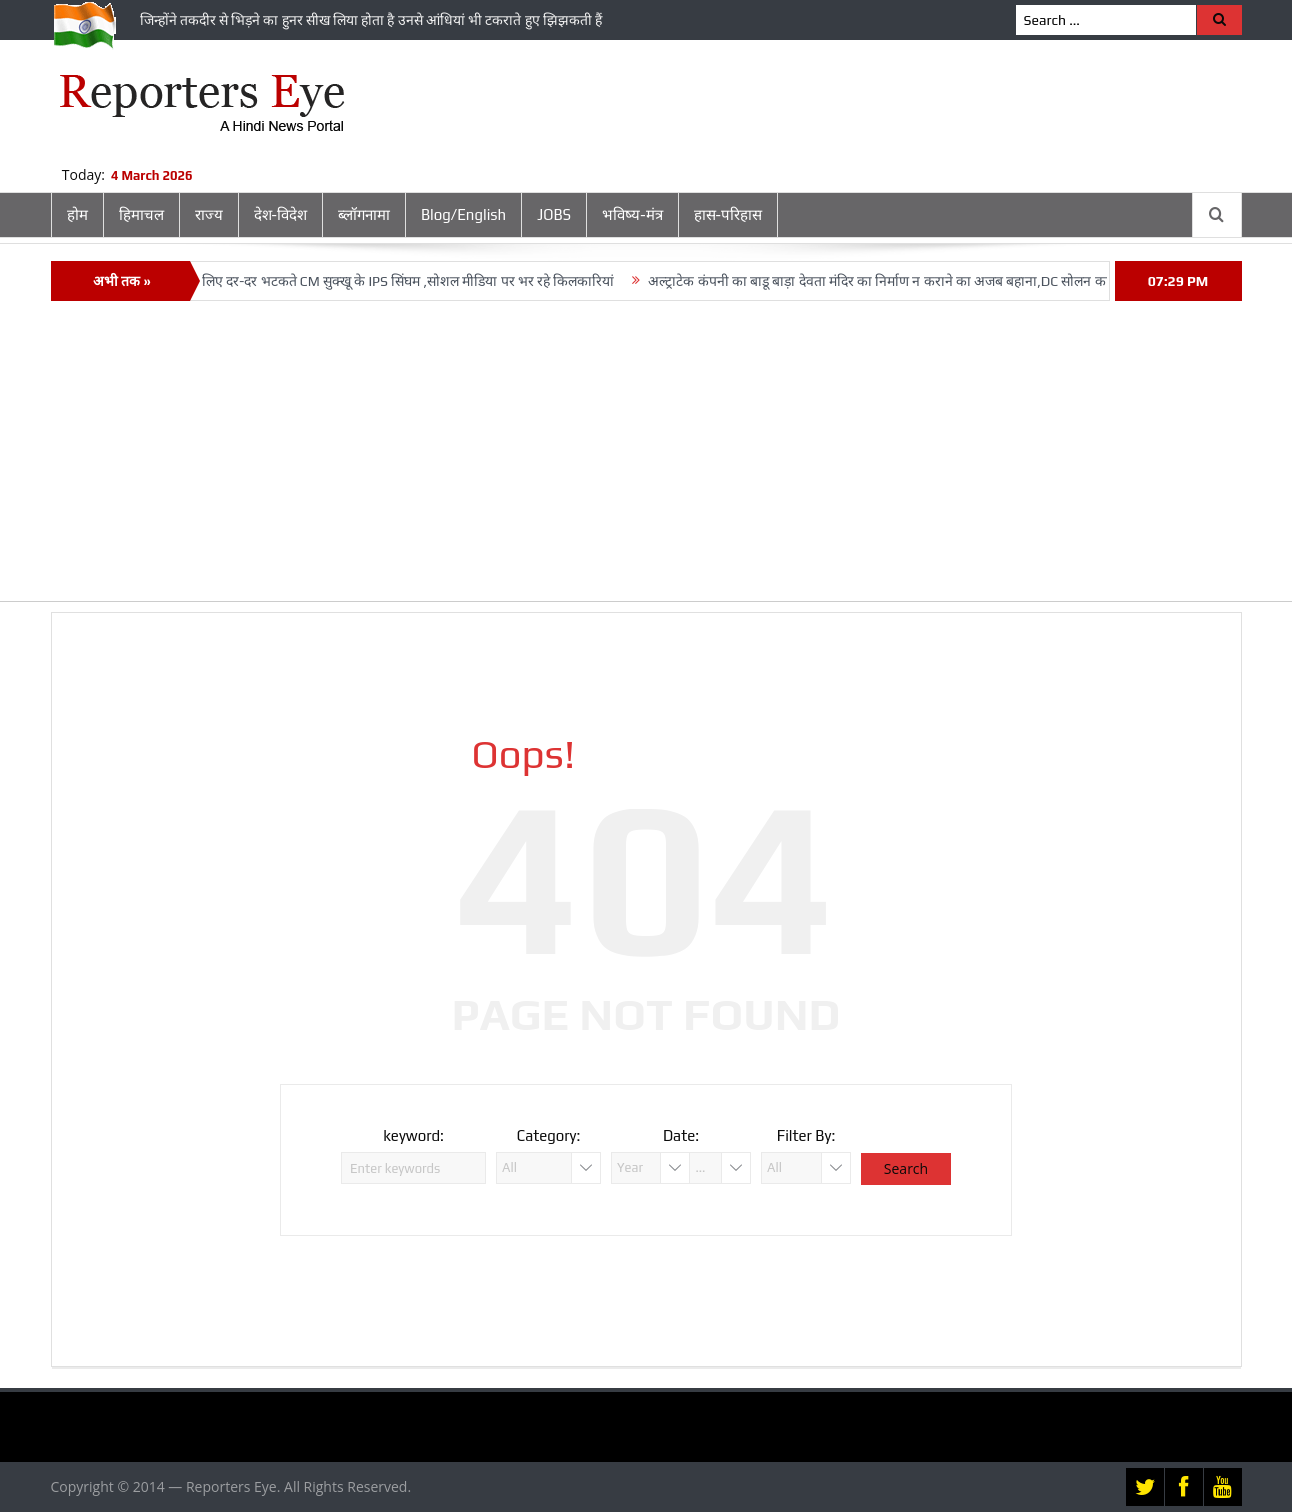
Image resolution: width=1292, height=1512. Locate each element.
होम (77, 214)
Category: (549, 1135)
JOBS (554, 214)
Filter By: (806, 1135)
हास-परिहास (728, 214)
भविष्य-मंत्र (632, 214)
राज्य (209, 214)
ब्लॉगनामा (364, 214)
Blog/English (463, 214)
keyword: (413, 1135)
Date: (681, 1135)
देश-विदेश (280, 214)
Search (906, 1168)
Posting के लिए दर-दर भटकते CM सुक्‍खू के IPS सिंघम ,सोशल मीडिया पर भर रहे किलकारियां (385, 281)
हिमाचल (141, 214)
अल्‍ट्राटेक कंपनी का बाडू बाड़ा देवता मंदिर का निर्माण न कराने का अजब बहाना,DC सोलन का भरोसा (905, 281)
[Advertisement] (646, 461)
